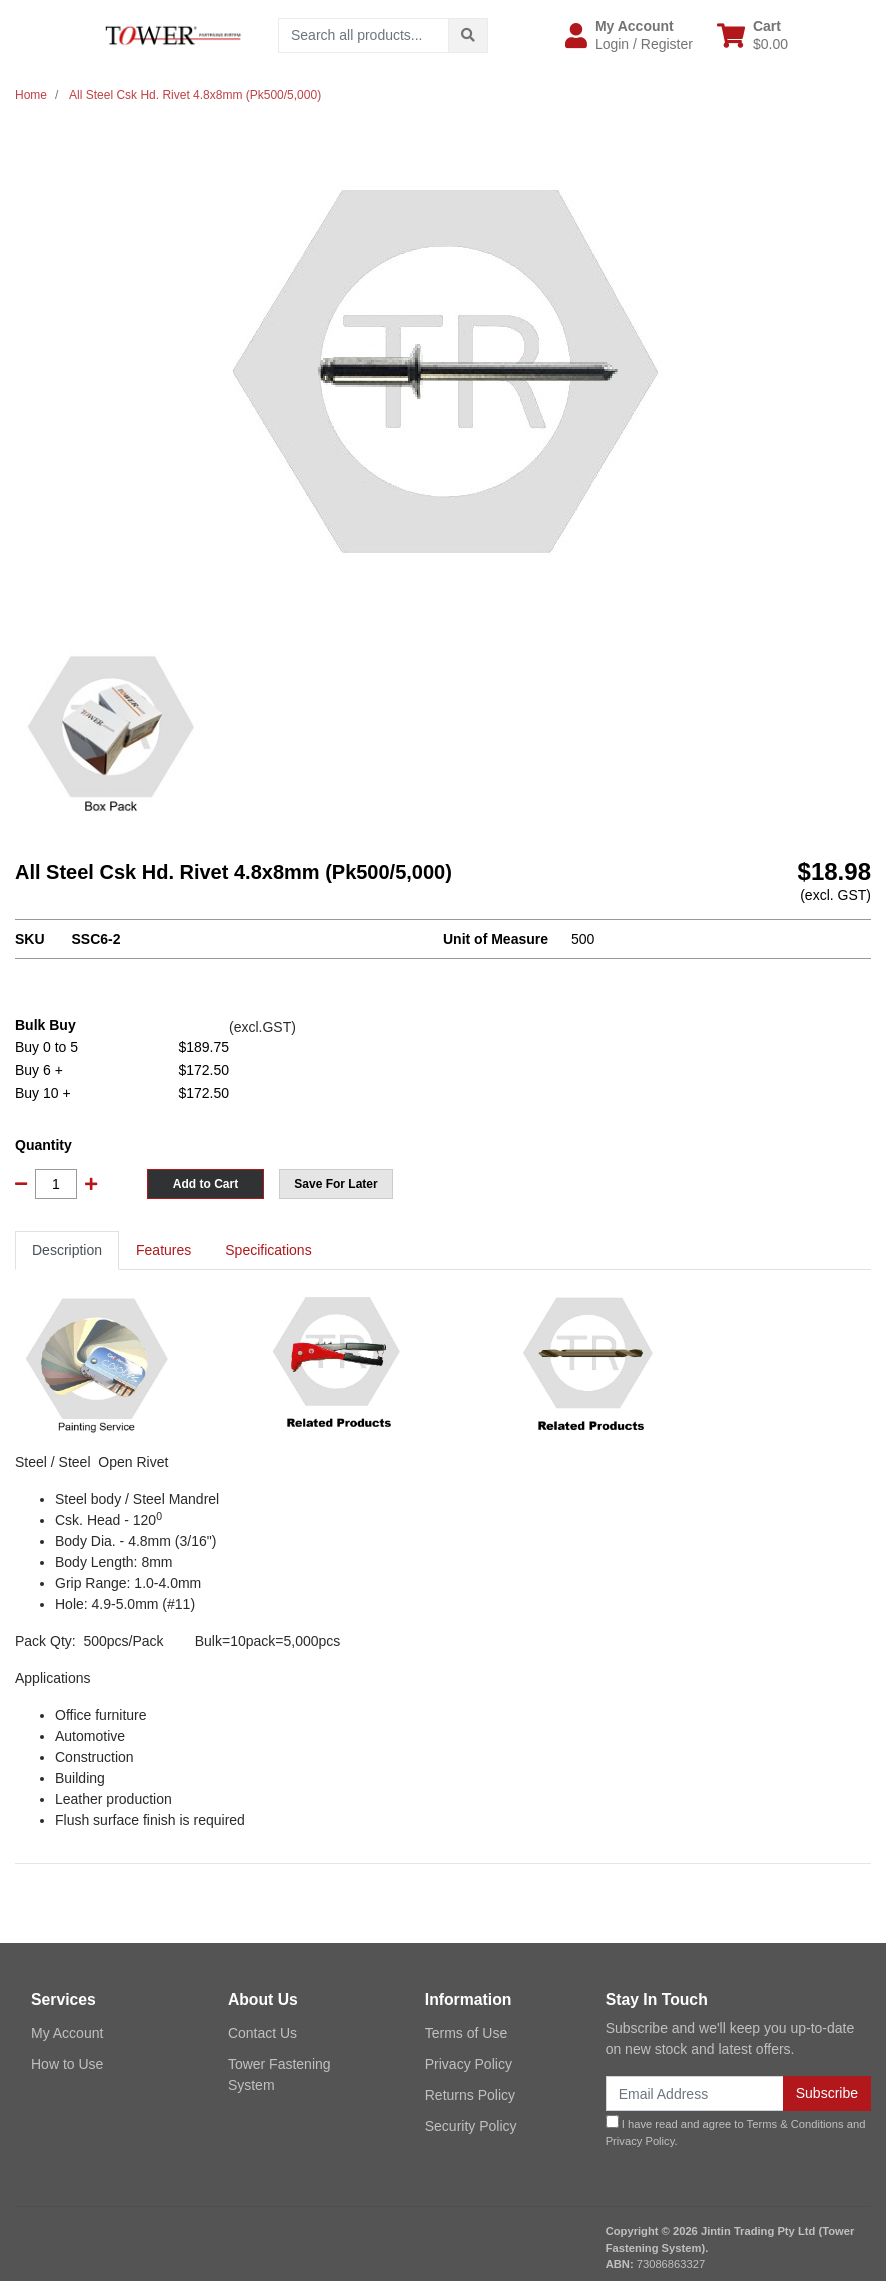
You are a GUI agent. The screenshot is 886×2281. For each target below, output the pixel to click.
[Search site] (468, 35)
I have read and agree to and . (736, 2131)
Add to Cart (205, 1184)
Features (163, 1250)
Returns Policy (470, 2095)
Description (67, 1250)
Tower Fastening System (279, 2074)
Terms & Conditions (795, 2124)
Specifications (268, 1250)
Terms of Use (466, 2033)
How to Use (67, 2064)
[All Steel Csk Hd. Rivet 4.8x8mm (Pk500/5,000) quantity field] (56, 1184)
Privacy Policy (468, 2064)
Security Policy (471, 2126)
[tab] (67, 1250)
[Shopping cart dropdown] (752, 35)
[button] (629, 35)
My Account (67, 2033)
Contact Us (262, 2033)
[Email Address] (695, 2093)
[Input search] (363, 35)
